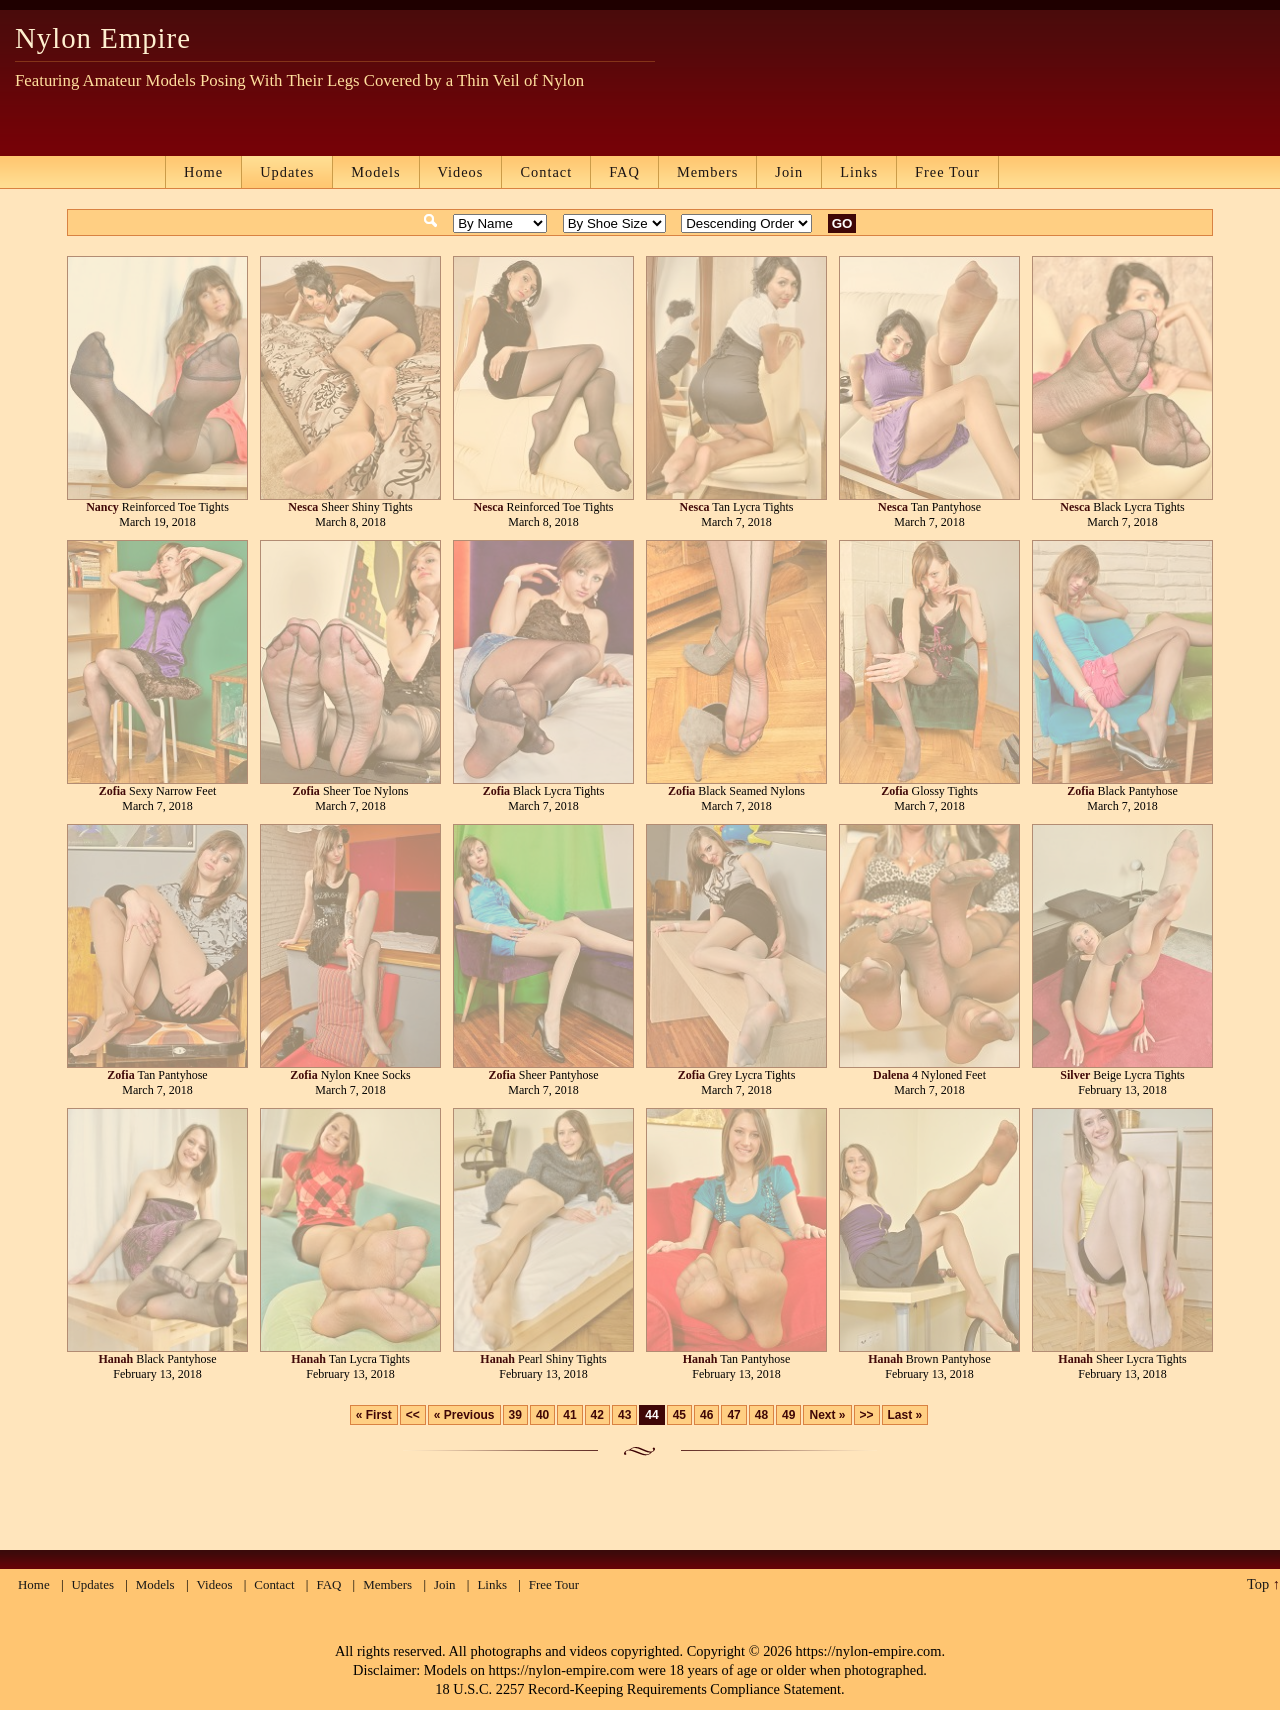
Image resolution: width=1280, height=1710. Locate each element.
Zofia (112, 791)
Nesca (303, 507)
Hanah (115, 1359)
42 (597, 1415)
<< (413, 1415)
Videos (461, 172)
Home (203, 172)
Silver (1075, 1075)
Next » (827, 1415)
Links (859, 172)
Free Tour (947, 172)
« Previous (464, 1415)
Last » (905, 1415)
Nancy (102, 507)
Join (789, 172)
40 (542, 1415)
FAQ (624, 172)
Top (1258, 1584)
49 (788, 1415)
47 (733, 1415)
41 (569, 1415)
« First (374, 1415)
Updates (287, 172)
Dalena (891, 1075)
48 (761, 1415)
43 (624, 1415)
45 (679, 1415)
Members (707, 172)
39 (515, 1415)
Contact (546, 172)
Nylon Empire (103, 38)
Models (375, 172)
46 (706, 1415)
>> (867, 1415)
